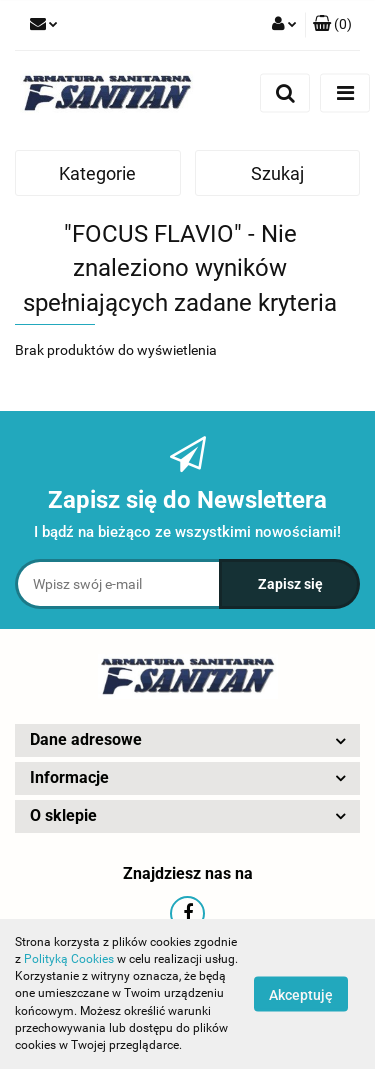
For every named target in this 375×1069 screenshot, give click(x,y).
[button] (332, 25)
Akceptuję (301, 995)
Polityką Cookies (69, 959)
